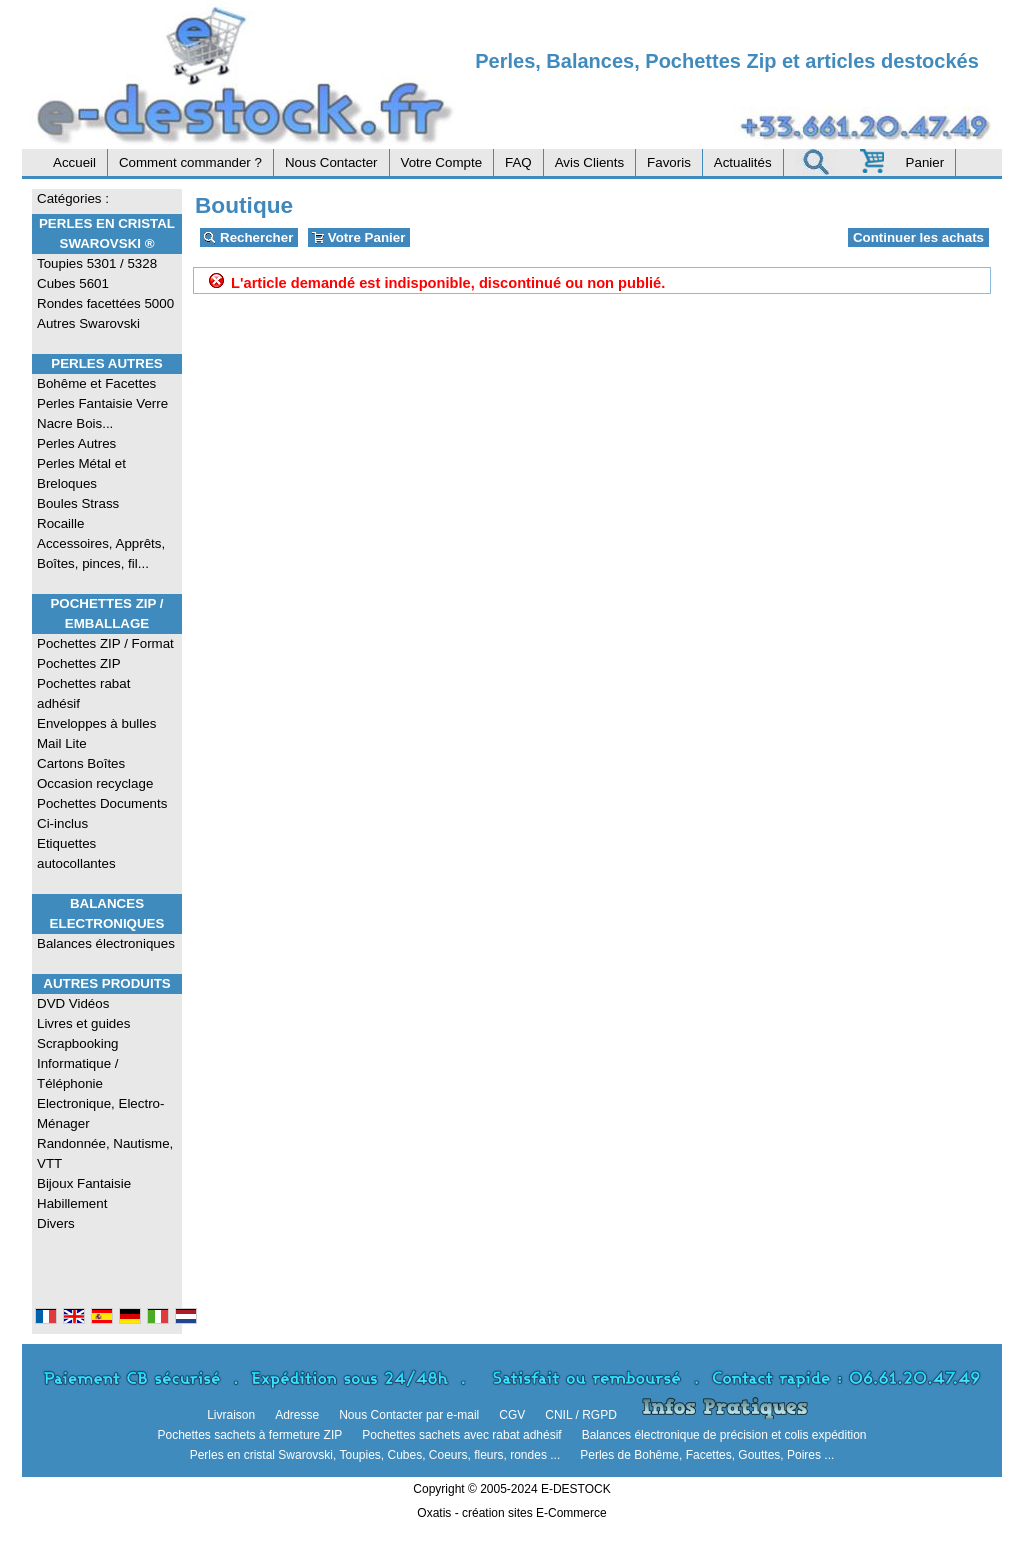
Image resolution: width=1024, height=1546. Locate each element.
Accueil (74, 162)
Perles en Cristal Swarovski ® (107, 233)
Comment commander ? (190, 162)
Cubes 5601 (73, 283)
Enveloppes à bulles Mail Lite (96, 733)
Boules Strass (78, 503)
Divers (56, 1223)
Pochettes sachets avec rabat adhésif (461, 1435)
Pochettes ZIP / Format (105, 643)
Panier (925, 162)
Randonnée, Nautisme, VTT (105, 1153)
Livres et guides (83, 1023)
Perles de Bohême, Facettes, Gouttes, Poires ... (707, 1455)
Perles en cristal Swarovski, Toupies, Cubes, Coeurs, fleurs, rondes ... (375, 1455)
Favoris (669, 162)
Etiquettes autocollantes (76, 853)
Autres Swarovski (88, 323)
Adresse (297, 1415)
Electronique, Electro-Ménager (100, 1113)
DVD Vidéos (73, 1003)
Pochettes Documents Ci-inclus (102, 813)
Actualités (743, 162)
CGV (512, 1415)
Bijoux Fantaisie (84, 1183)
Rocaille (60, 523)
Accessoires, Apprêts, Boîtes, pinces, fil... (101, 553)
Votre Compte (442, 162)
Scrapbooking (78, 1043)
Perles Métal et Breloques (81, 473)
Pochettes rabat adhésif (83, 693)
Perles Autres (106, 363)
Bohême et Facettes (96, 383)
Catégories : (73, 198)
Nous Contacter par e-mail (409, 1415)
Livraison (231, 1415)
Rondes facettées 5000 (105, 303)
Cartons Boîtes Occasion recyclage (95, 773)
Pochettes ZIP (79, 663)
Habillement (72, 1203)
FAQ (518, 162)
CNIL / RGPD (581, 1415)
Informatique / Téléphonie (78, 1073)
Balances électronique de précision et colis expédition (724, 1435)
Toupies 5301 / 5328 (97, 263)
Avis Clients (589, 162)
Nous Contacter (331, 162)
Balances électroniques (106, 943)
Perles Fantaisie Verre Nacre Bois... (102, 413)
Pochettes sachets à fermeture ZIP (249, 1435)
